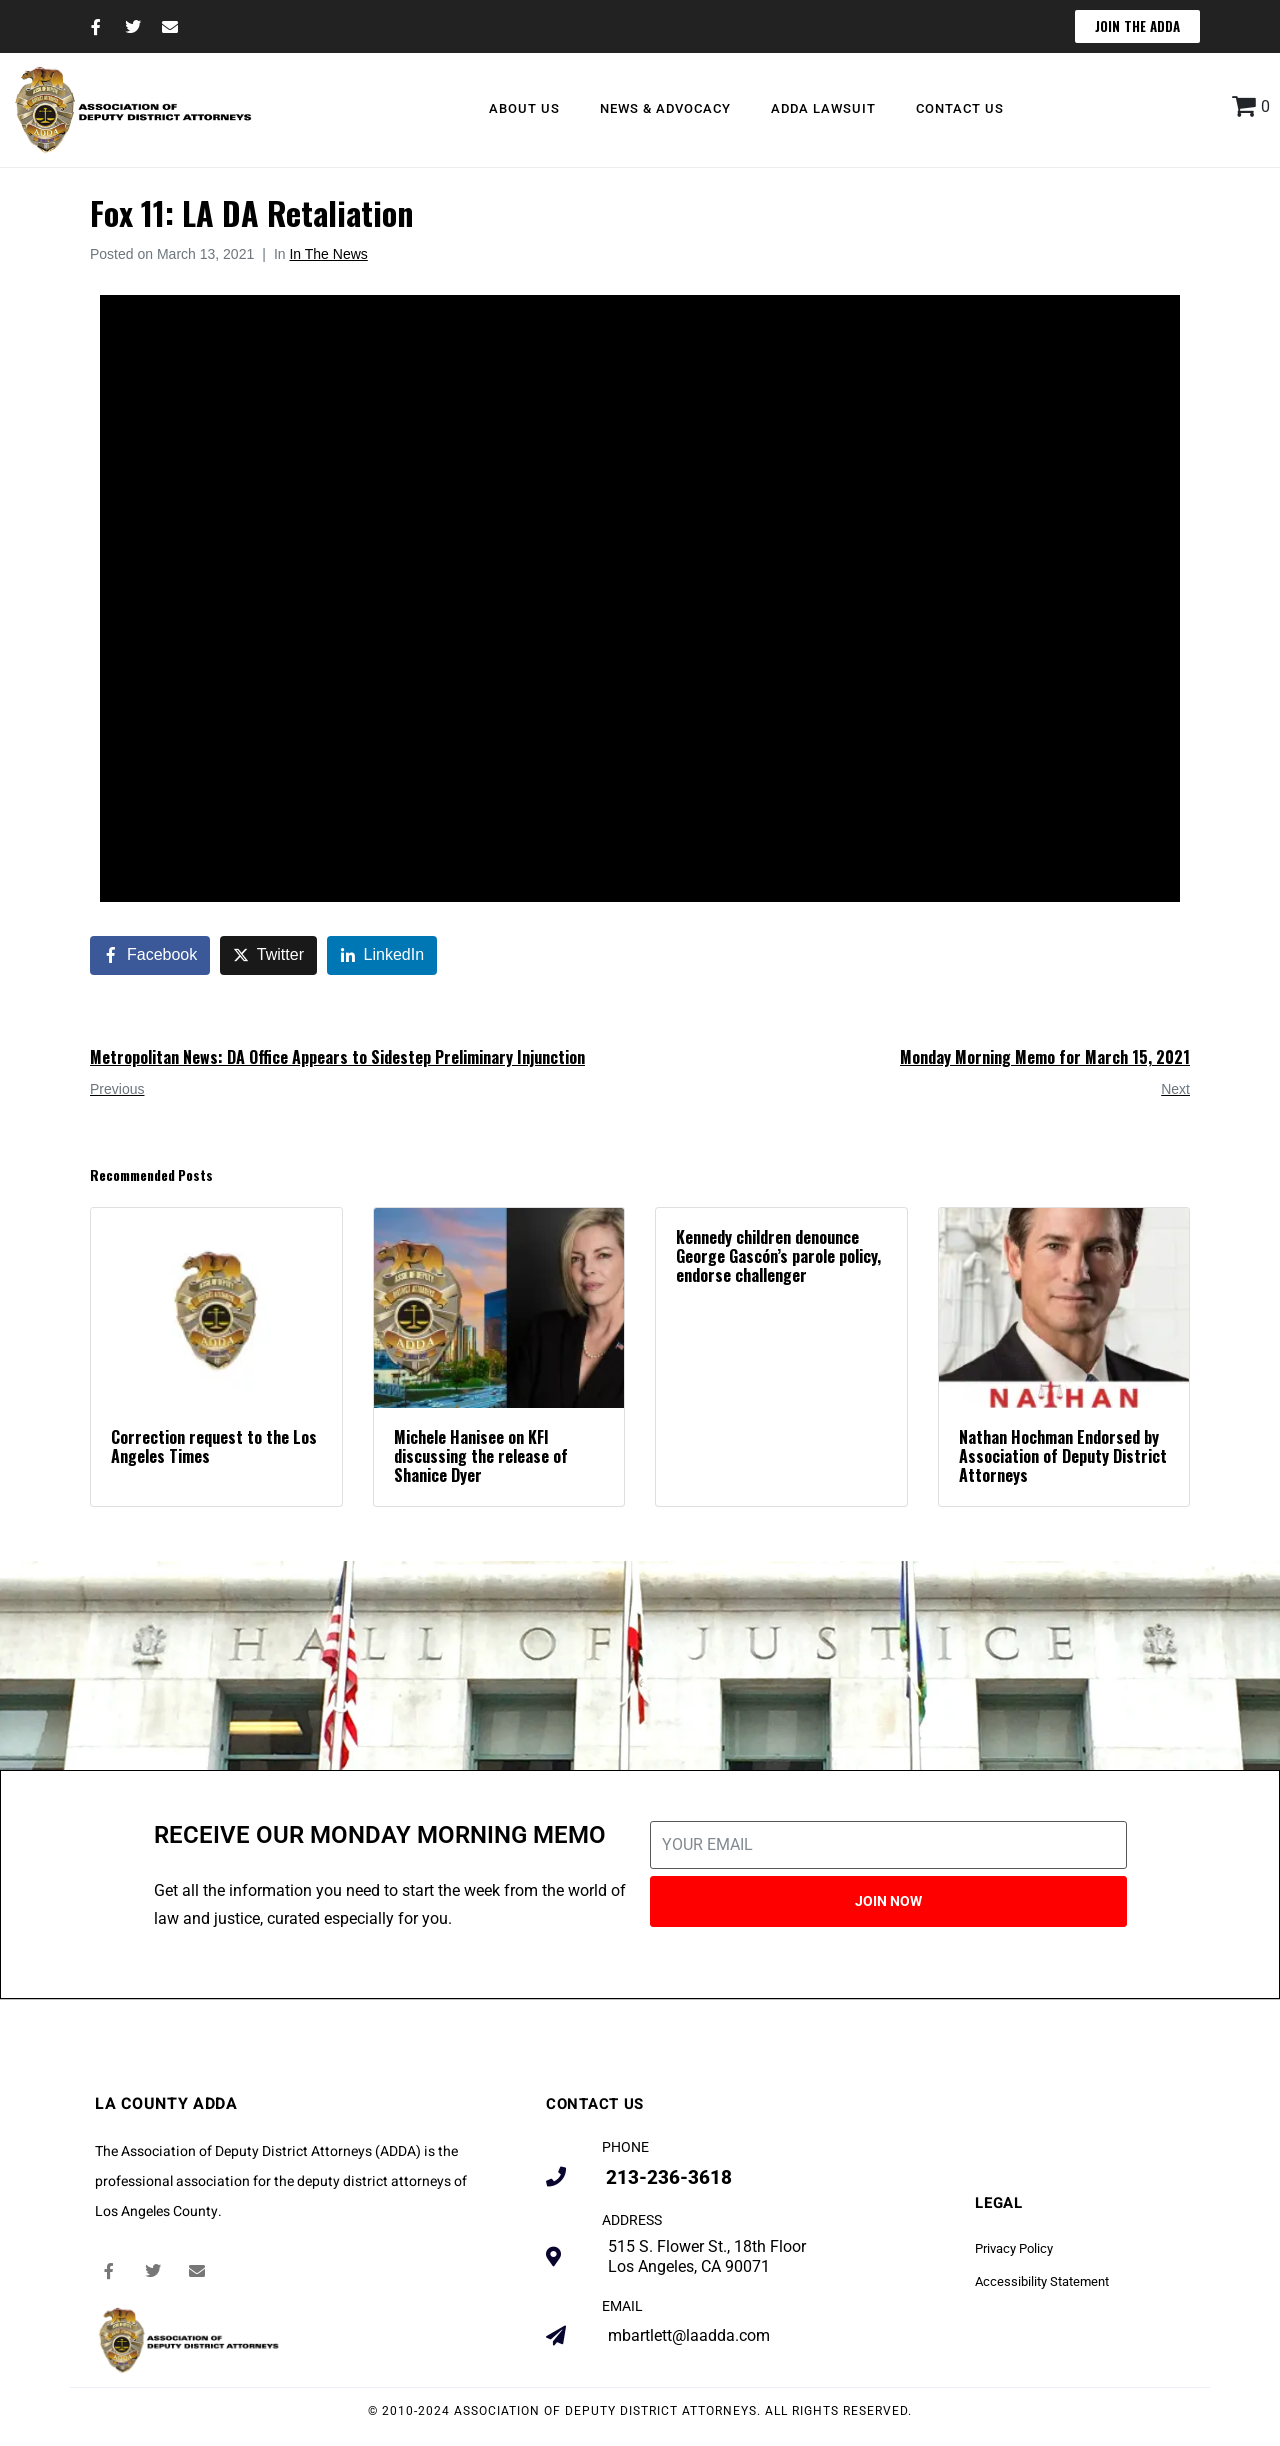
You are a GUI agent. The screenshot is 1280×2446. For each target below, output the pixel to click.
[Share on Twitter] (268, 955)
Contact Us (960, 108)
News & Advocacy (665, 108)
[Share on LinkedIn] (382, 955)
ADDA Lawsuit (823, 108)
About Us (524, 108)
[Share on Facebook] (150, 955)
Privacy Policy (1014, 2248)
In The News (328, 254)
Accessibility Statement (1042, 2281)
